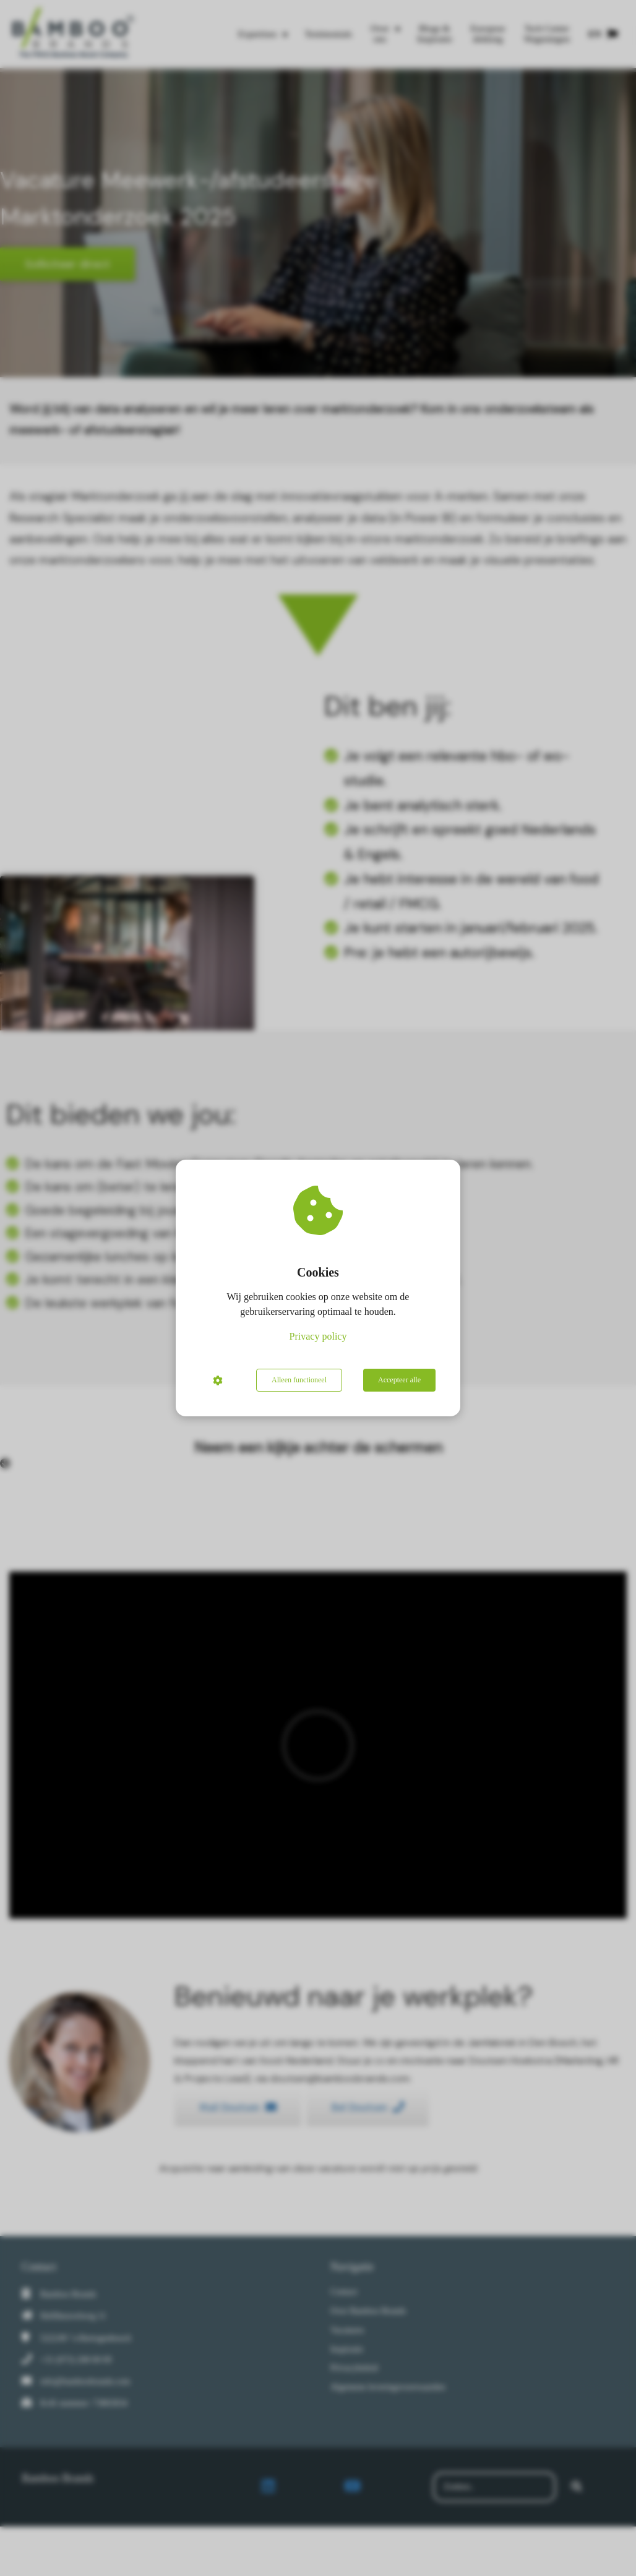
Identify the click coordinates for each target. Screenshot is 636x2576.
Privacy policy (318, 1336)
